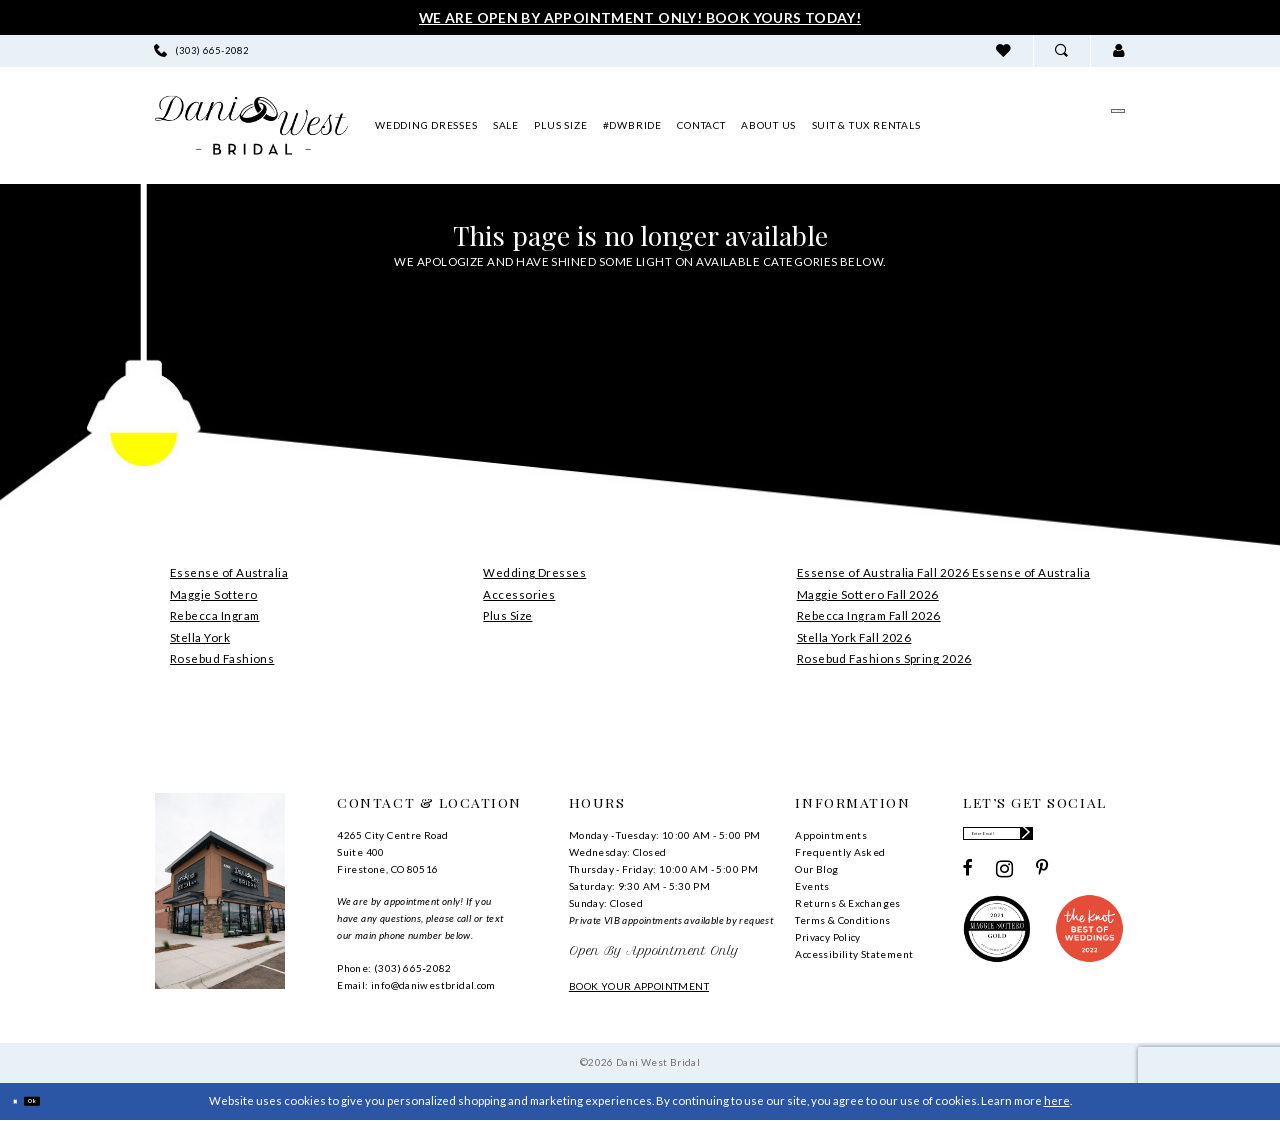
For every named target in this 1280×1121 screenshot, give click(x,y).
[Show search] (1061, 50)
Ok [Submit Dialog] (59, 1101)
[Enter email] (1043, 840)
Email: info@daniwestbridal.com (416, 985)
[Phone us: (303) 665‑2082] (202, 50)
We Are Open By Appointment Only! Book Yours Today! (640, 17)
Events (812, 886)
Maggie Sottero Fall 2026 (868, 594)
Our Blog (816, 869)
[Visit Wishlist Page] (1003, 50)
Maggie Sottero (213, 594)
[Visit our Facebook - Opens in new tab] (968, 882)
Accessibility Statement (854, 954)
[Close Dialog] (23, 1101)
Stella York (200, 637)
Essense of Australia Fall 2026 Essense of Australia (944, 572)
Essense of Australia (229, 572)
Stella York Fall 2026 (854, 637)
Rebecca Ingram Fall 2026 (869, 615)
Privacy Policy (827, 937)
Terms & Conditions (842, 920)
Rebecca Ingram (214, 615)
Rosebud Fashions (222, 658)
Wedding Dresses (534, 572)
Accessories (519, 594)
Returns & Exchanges (847, 903)
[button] (1118, 50)
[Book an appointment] (1030, 125)
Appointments (831, 835)
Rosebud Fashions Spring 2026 (884, 658)
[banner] (251, 125)
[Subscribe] (1110, 840)
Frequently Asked (840, 852)
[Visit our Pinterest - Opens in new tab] (1042, 882)
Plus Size (507, 615)
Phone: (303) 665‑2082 (394, 968)
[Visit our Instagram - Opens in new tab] (1004, 882)
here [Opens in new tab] (1057, 1100)
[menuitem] (202, 50)
